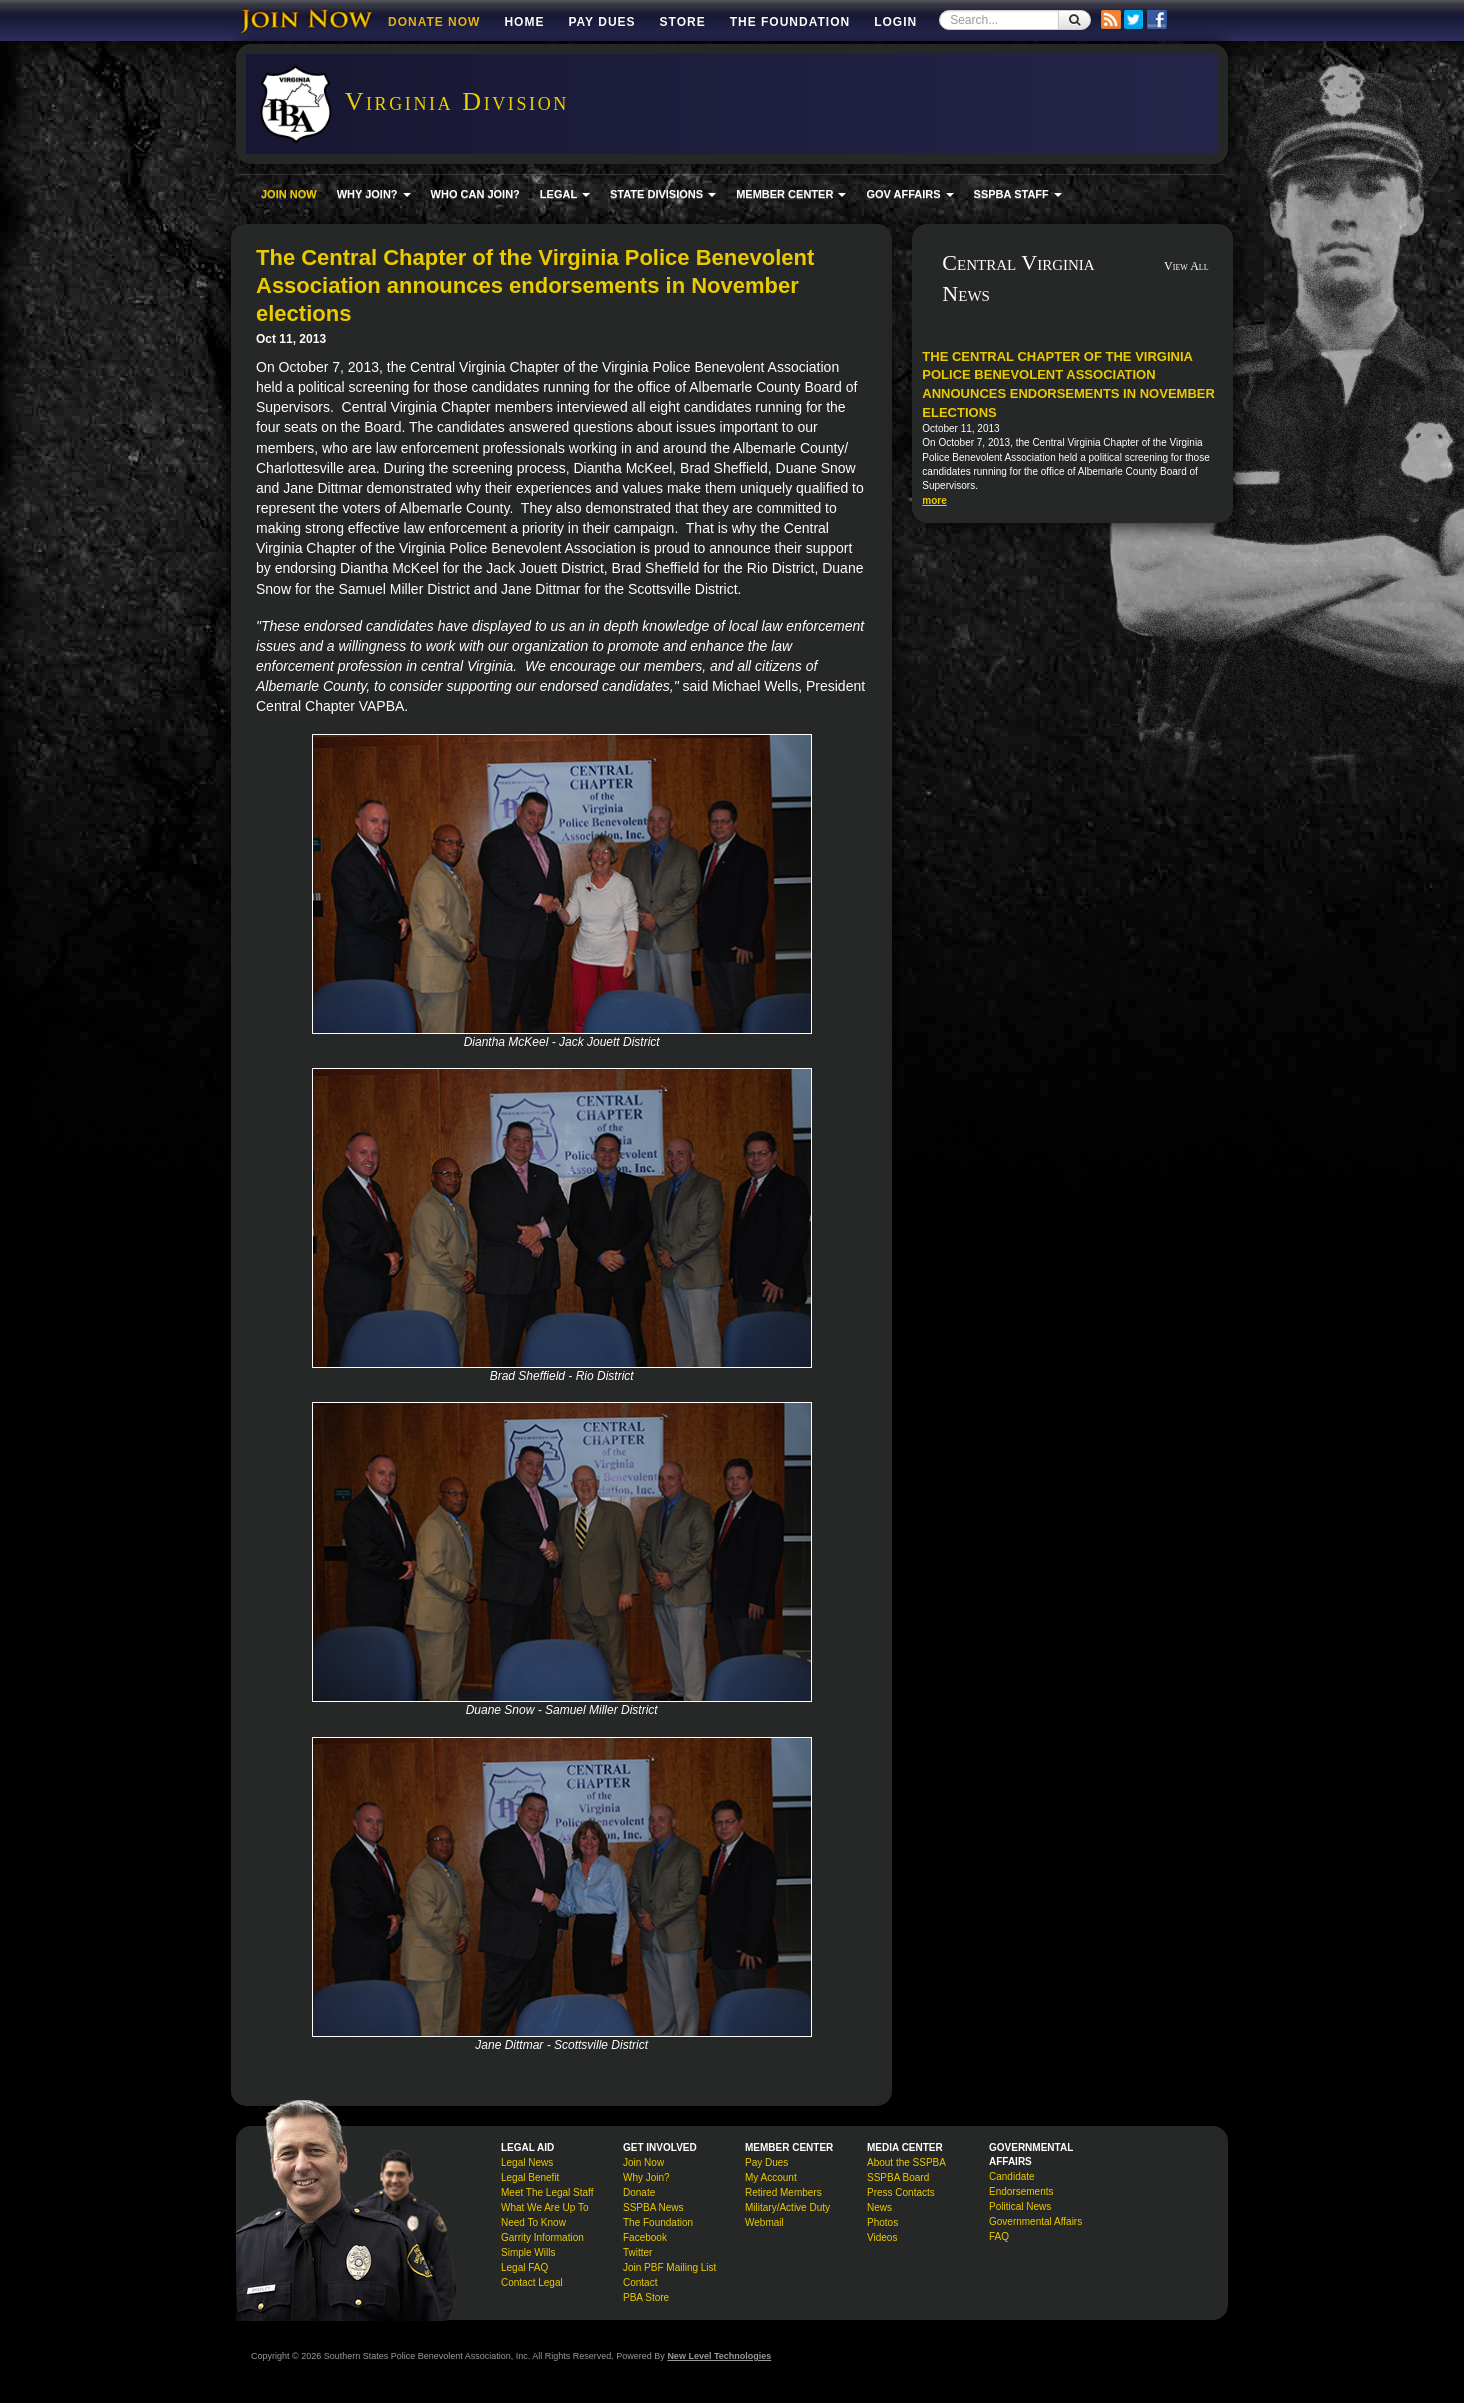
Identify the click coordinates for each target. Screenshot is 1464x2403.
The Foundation (790, 22)
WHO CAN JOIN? (475, 194)
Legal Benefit (530, 2177)
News (879, 2207)
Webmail (764, 2222)
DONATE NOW (434, 22)
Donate (639, 2192)
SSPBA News (653, 2207)
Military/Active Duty (787, 2207)
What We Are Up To (544, 2207)
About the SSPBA (906, 2162)
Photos (882, 2222)
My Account (771, 2177)
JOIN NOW (289, 194)
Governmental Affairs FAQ (1035, 2229)
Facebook (645, 2237)
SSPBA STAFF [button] (1018, 194)
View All (1186, 266)
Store (683, 22)
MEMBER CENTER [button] (791, 194)
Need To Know (533, 2222)
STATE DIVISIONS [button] (663, 194)
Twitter (637, 2252)
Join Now (643, 2162)
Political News (1020, 2206)
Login (895, 22)
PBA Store (646, 2297)
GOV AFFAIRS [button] (909, 194)
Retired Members (783, 2192)
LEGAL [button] (565, 194)
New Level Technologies (719, 2356)
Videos (882, 2237)
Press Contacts (901, 2192)
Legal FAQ (524, 2267)
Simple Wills (528, 2252)
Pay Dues (601, 22)
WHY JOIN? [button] (374, 194)
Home (524, 22)
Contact (640, 2282)
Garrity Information (542, 2237)
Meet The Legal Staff (547, 2192)
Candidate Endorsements (1021, 2184)
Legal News (527, 2162)
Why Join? (646, 2177)
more (934, 500)
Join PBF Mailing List (669, 2267)
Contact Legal (532, 2282)
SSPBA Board (898, 2177)
